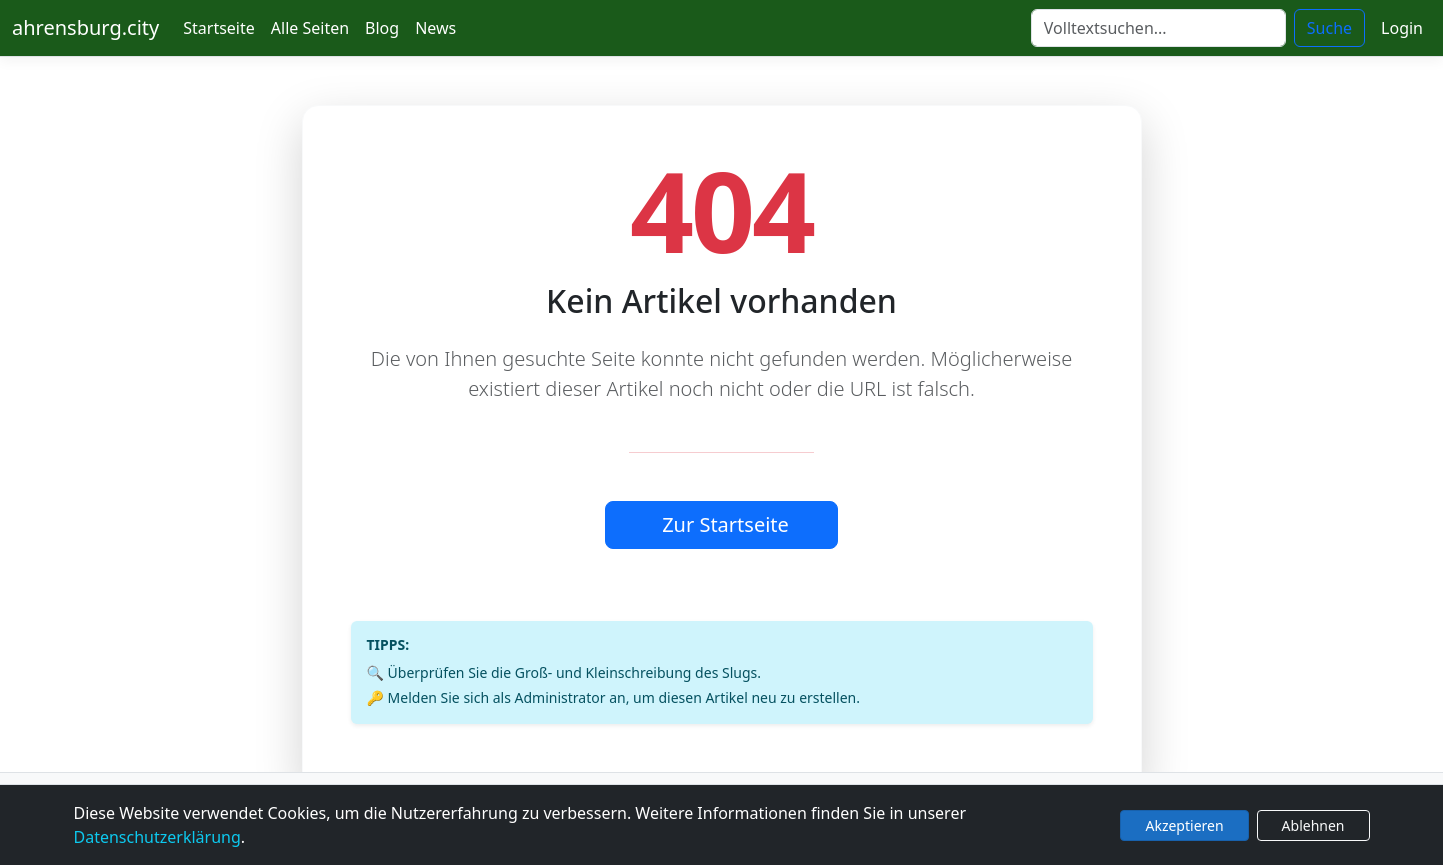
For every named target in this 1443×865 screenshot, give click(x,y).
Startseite (219, 28)
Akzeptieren (1184, 825)
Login (1402, 28)
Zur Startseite (725, 524)
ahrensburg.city (85, 27)
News (435, 28)
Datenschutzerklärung (157, 837)
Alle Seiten (310, 28)
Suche (1329, 28)
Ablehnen (1313, 825)
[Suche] (1158, 28)
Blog (382, 28)
